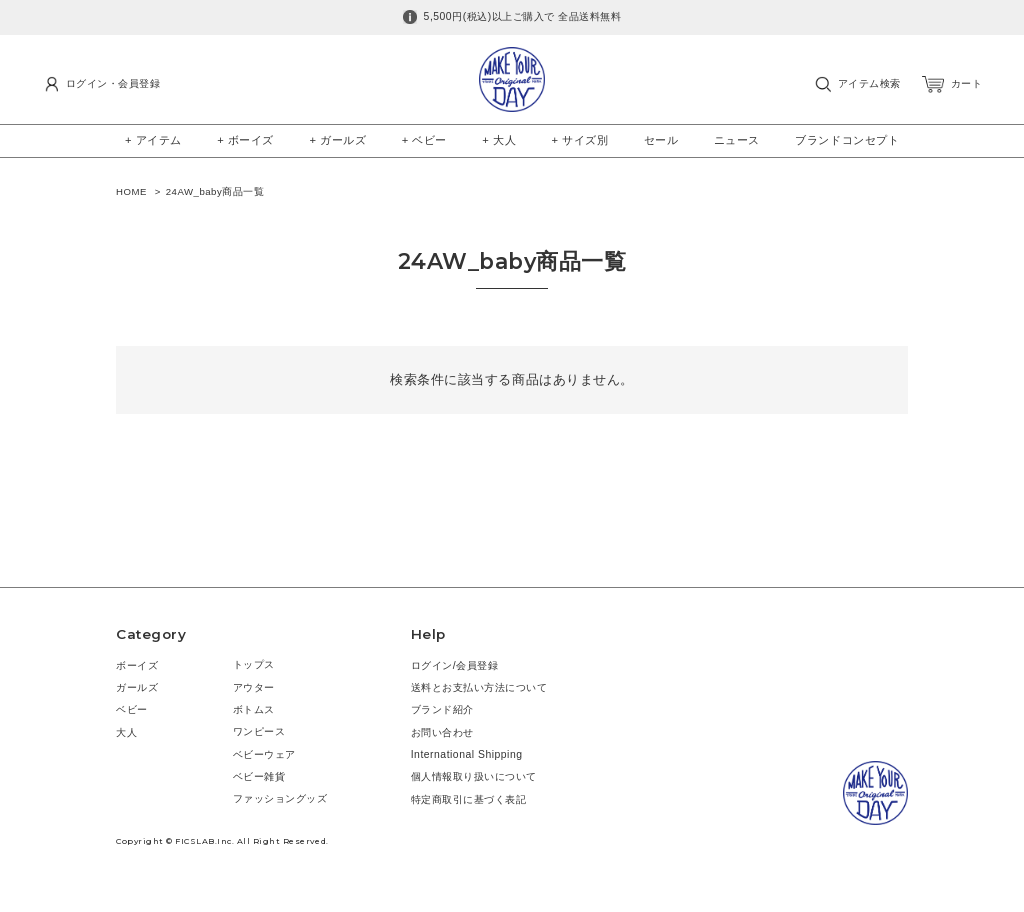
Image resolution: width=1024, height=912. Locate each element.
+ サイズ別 (580, 140)
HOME (131, 191)
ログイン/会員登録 (455, 665)
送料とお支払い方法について (479, 687)
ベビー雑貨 (259, 776)
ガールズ (137, 687)
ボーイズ (137, 665)
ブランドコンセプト (847, 140)
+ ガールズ (337, 140)
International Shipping (467, 754)
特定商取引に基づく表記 (469, 799)
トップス (254, 664)
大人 (126, 732)
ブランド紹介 (442, 709)
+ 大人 (499, 140)
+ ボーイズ (245, 140)
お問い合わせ (442, 732)
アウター (254, 687)
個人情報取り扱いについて (474, 776)
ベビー (132, 709)
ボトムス (254, 709)
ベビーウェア (264, 754)
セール (661, 140)
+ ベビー (424, 140)
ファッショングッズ (280, 798)
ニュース (737, 140)
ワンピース (259, 731)
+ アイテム (153, 140)
